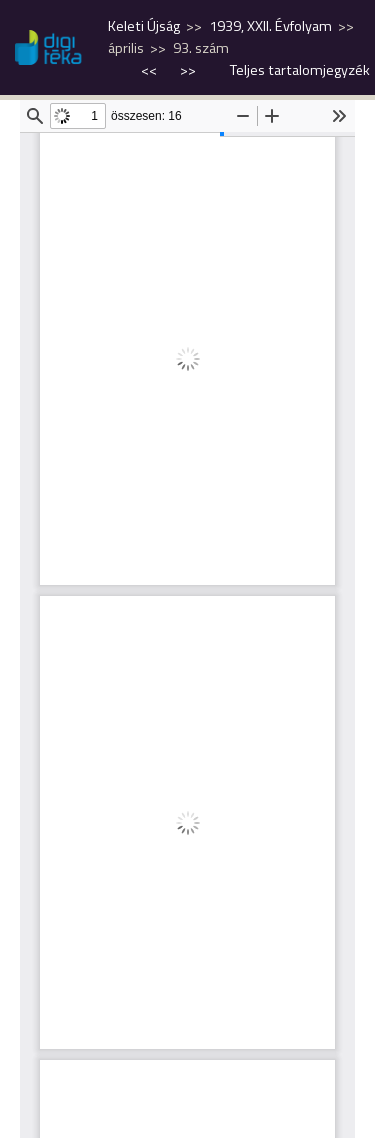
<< (150, 70)
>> (188, 70)
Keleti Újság (144, 26)
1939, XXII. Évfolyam (270, 26)
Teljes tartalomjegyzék (300, 70)
